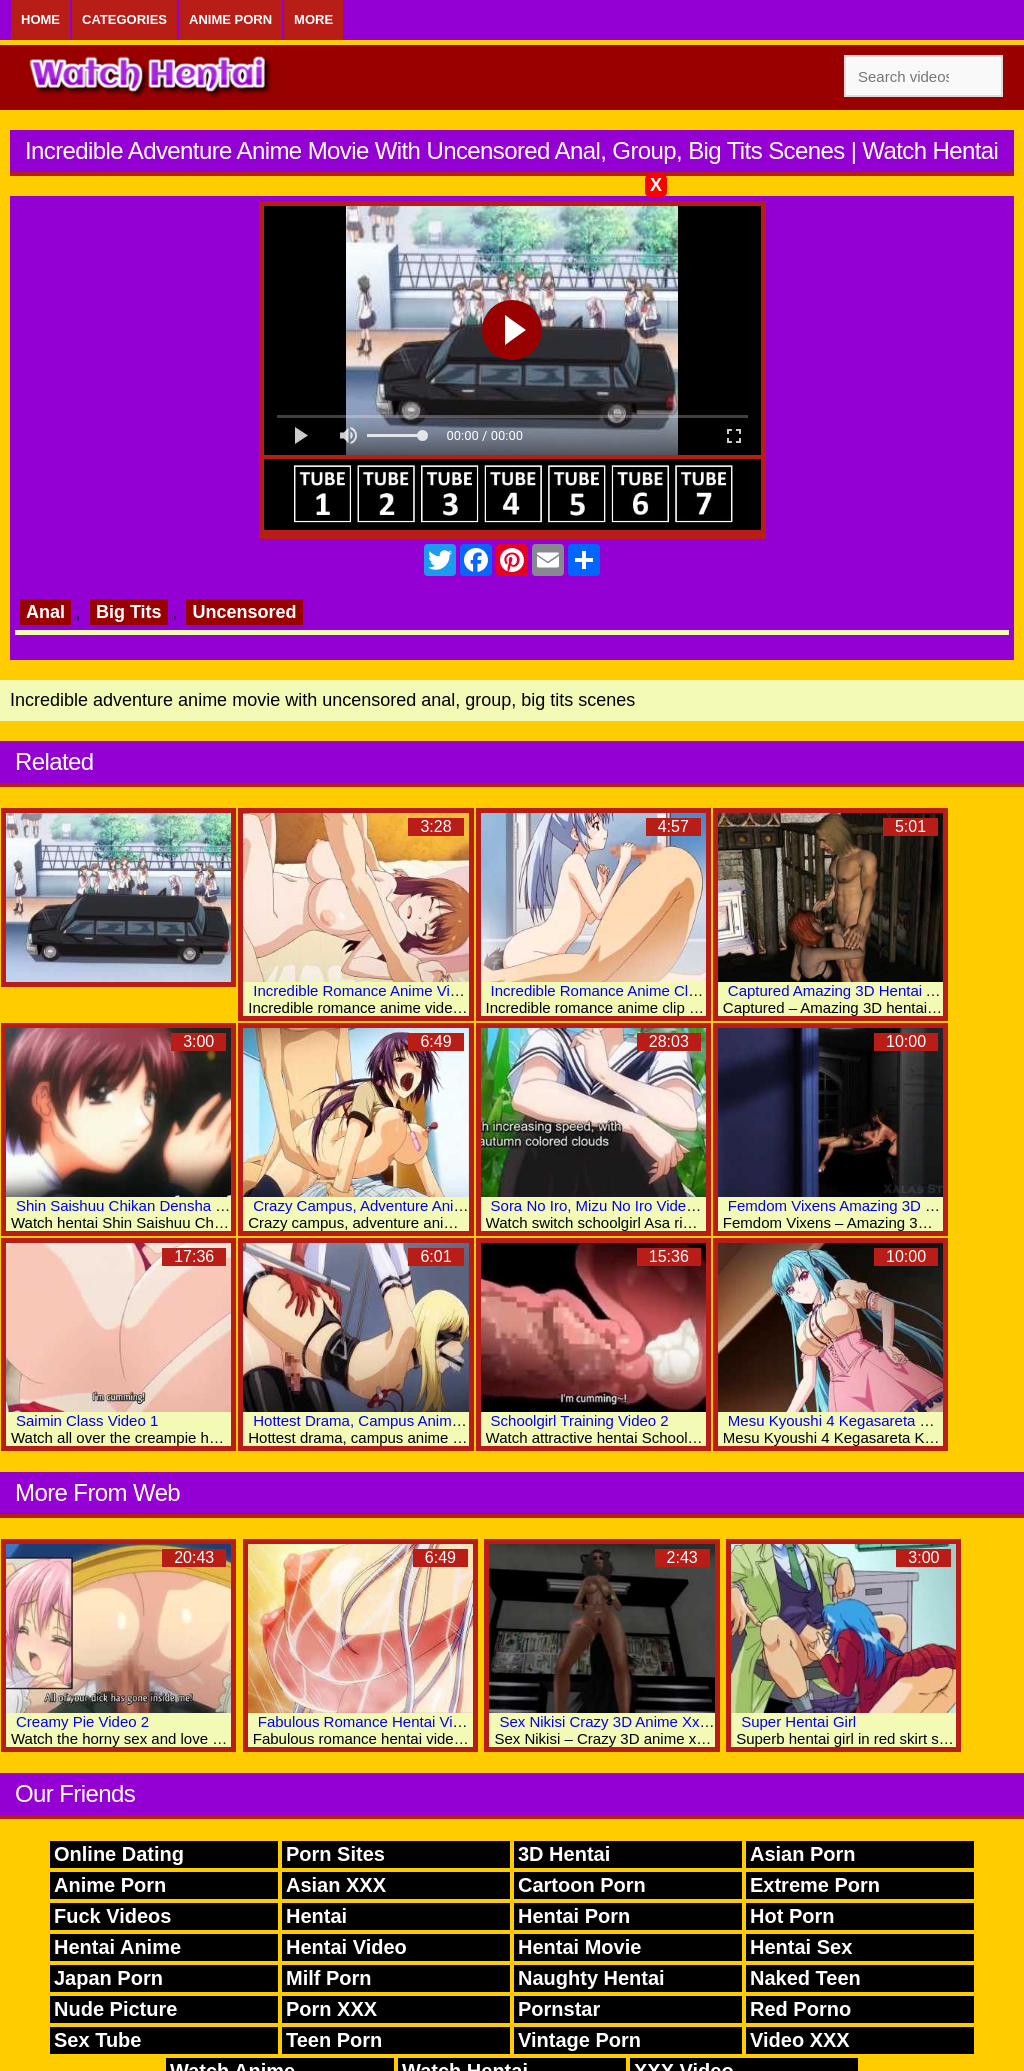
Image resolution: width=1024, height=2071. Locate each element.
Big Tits (129, 612)
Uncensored (244, 612)
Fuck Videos (112, 1916)
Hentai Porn (574, 1916)
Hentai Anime (117, 1947)
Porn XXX (331, 2009)
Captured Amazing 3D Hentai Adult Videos (869, 990)
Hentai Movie (579, 1947)
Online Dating (119, 1854)
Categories (124, 19)
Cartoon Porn (582, 1885)
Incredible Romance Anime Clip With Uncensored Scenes (682, 990)
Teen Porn (334, 2040)
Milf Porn (329, 1978)
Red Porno (800, 2009)
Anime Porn (230, 19)
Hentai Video (346, 1947)
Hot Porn (792, 1916)
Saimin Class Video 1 (87, 1420)
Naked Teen (805, 1978)
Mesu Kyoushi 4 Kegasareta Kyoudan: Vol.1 (874, 1420)
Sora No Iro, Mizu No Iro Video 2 (599, 1205)
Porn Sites (335, 1854)
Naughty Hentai (591, 1978)
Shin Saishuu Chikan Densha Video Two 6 (156, 1205)
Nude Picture (115, 2009)
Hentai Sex (801, 1947)
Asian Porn (803, 1854)
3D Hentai (564, 1854)
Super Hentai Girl (798, 1721)
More (313, 19)
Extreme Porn (815, 1885)
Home (40, 19)
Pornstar (559, 2009)
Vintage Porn (579, 2040)
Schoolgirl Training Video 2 (580, 1420)
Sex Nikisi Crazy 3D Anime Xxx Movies (628, 1721)
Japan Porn (108, 1978)
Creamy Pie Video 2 (82, 1721)
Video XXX (800, 2040)
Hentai (316, 1916)
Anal (45, 612)
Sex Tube (97, 2040)
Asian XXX (336, 1885)
